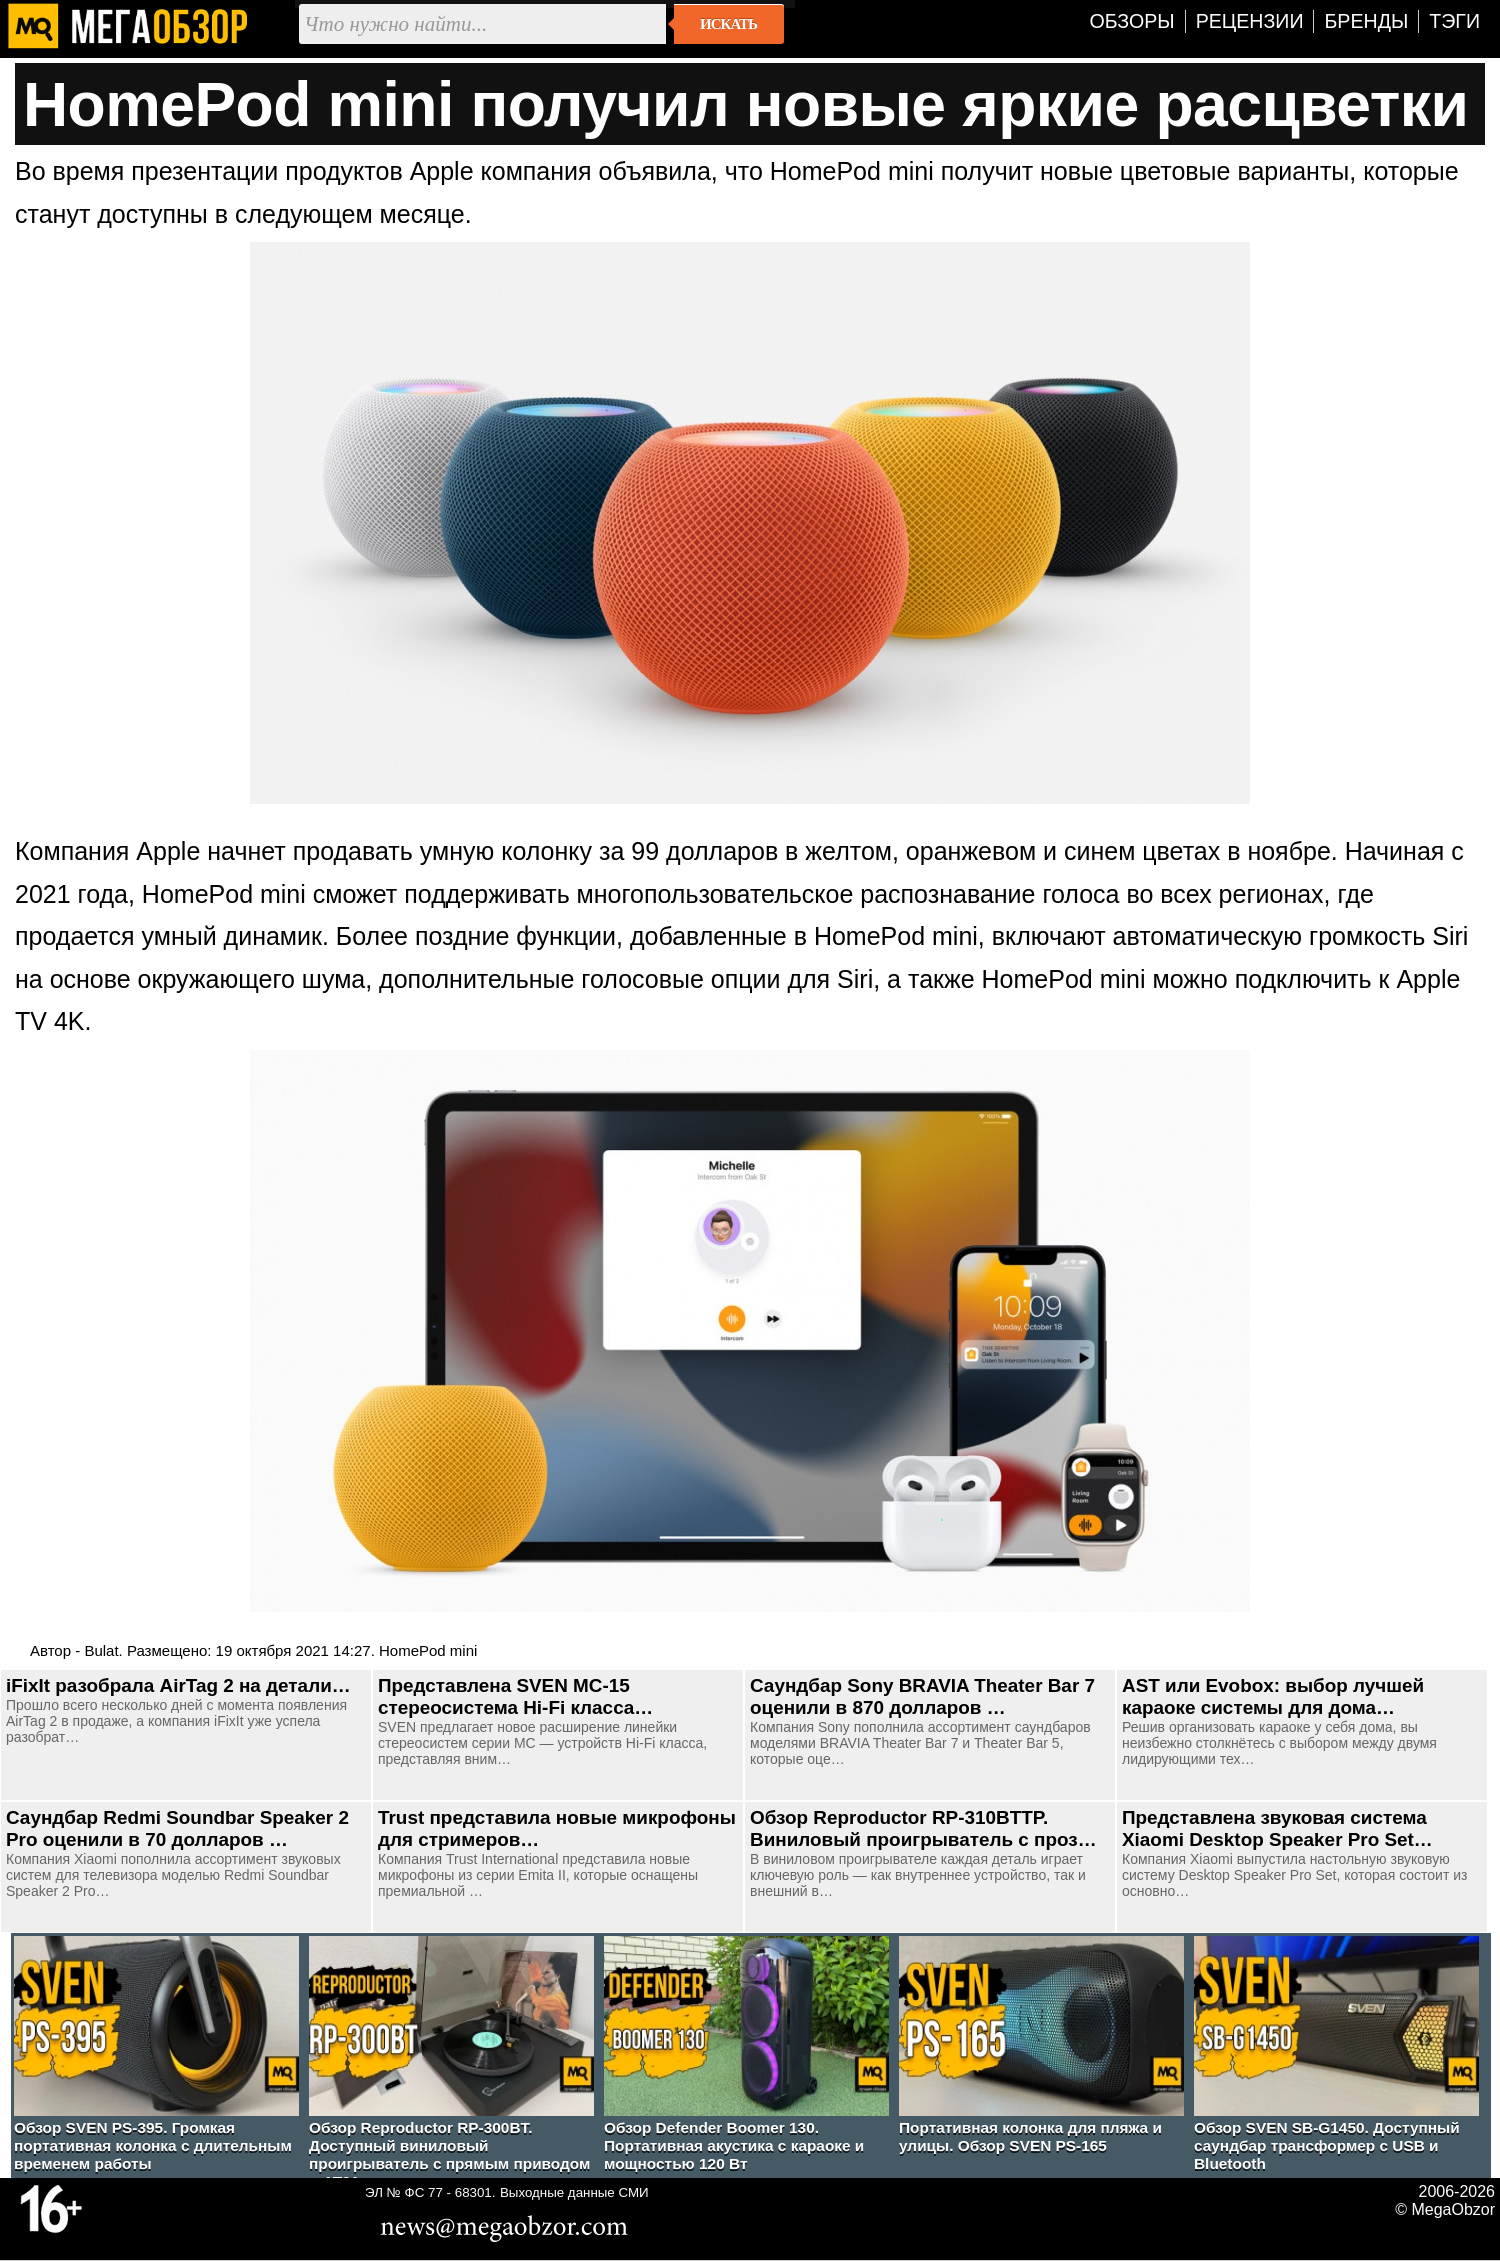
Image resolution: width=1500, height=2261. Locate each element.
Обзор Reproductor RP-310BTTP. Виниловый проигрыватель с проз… (923, 1828)
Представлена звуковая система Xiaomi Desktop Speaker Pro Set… (1277, 1828)
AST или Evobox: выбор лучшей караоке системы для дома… (1273, 1696)
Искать (728, 24)
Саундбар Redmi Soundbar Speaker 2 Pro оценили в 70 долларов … (177, 1828)
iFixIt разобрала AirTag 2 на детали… (178, 1685)
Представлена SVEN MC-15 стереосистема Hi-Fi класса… (515, 1696)
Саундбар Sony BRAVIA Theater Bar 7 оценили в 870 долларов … (922, 1696)
